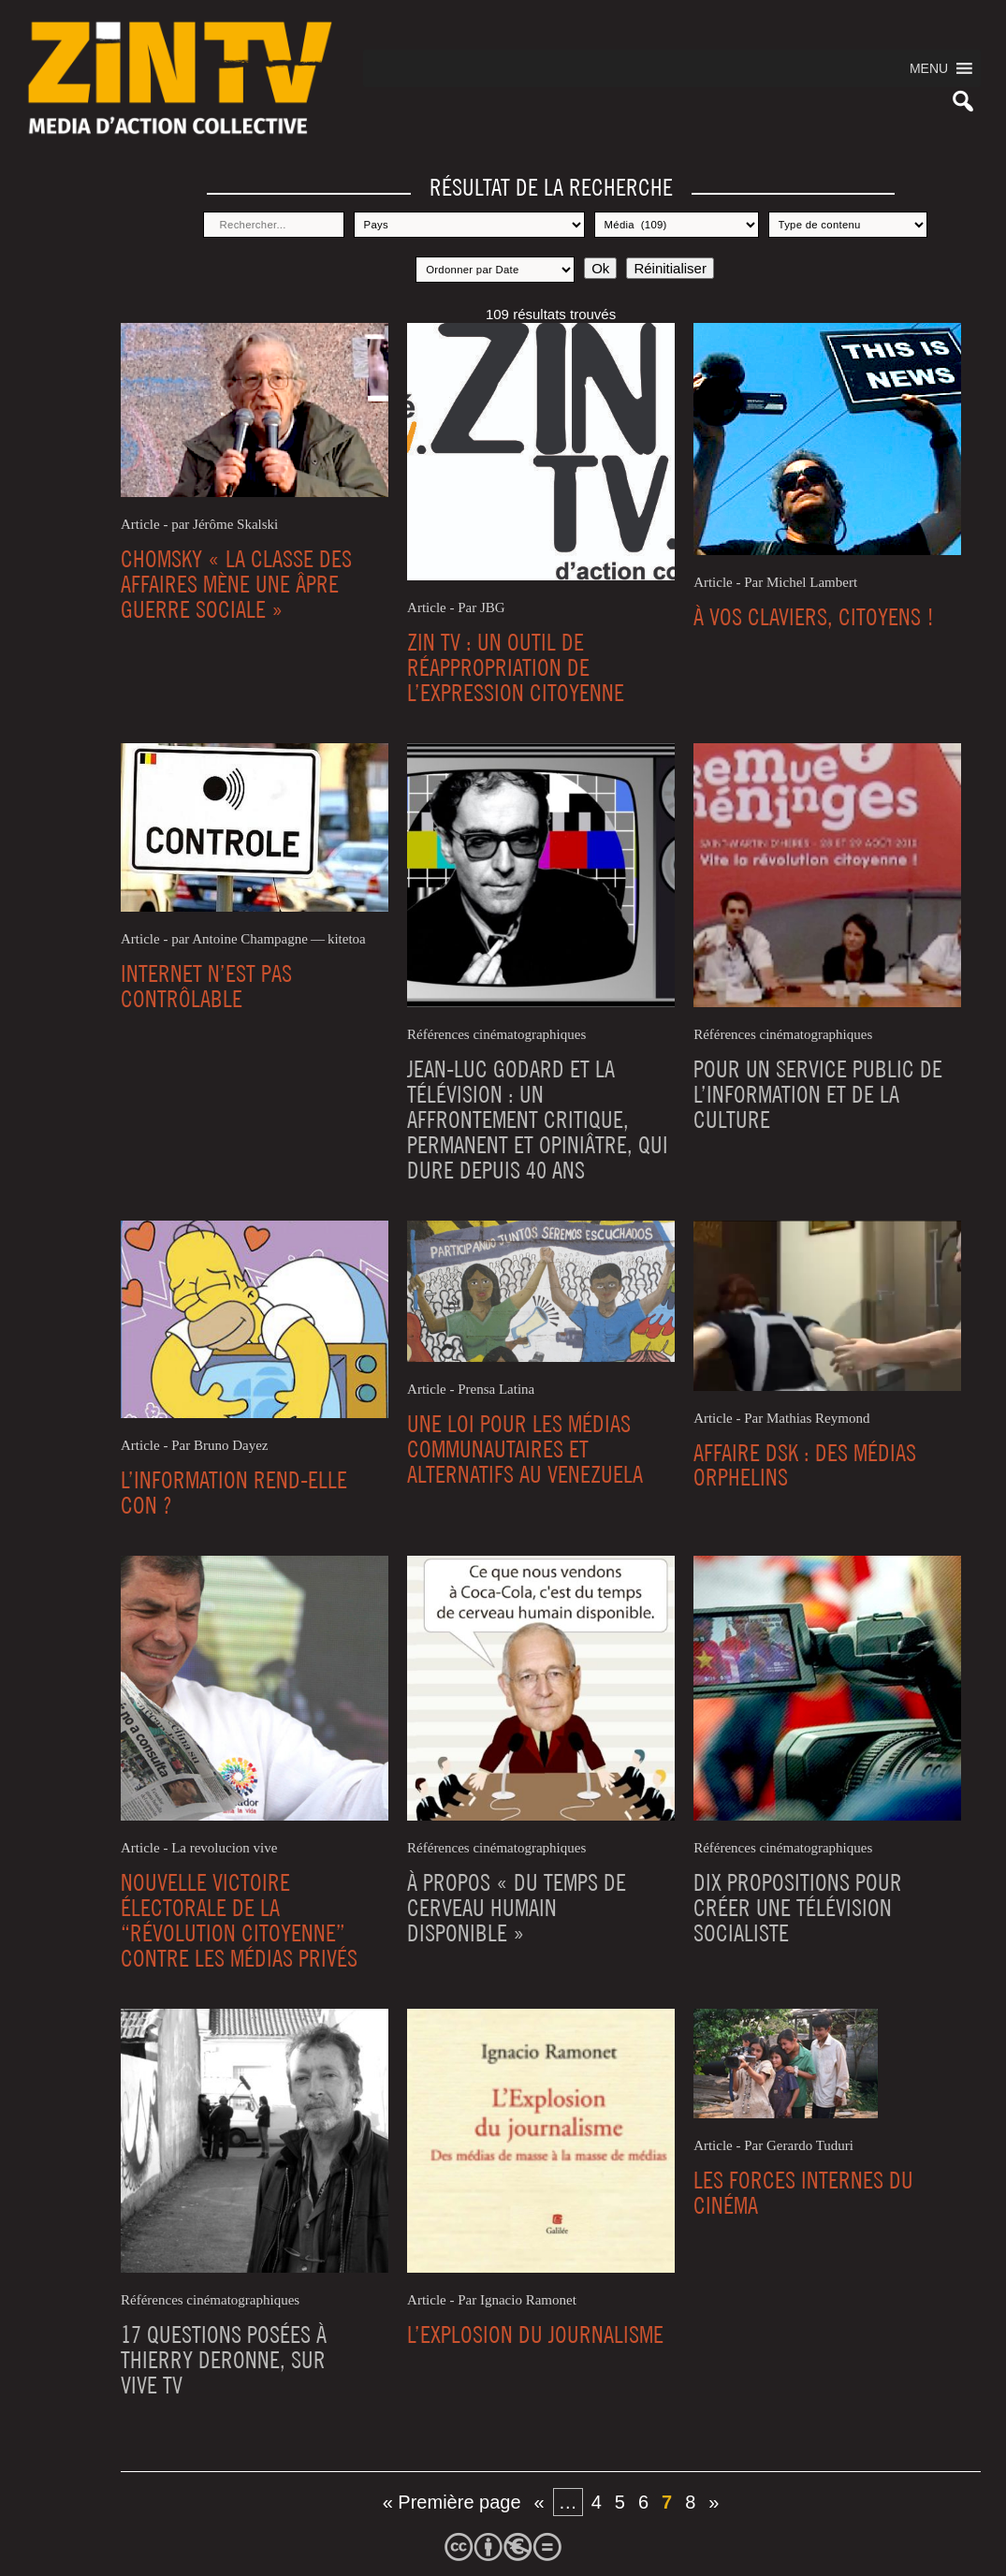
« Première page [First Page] (452, 2502)
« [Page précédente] (539, 2502)
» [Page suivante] (713, 2502)
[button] (929, 68)
